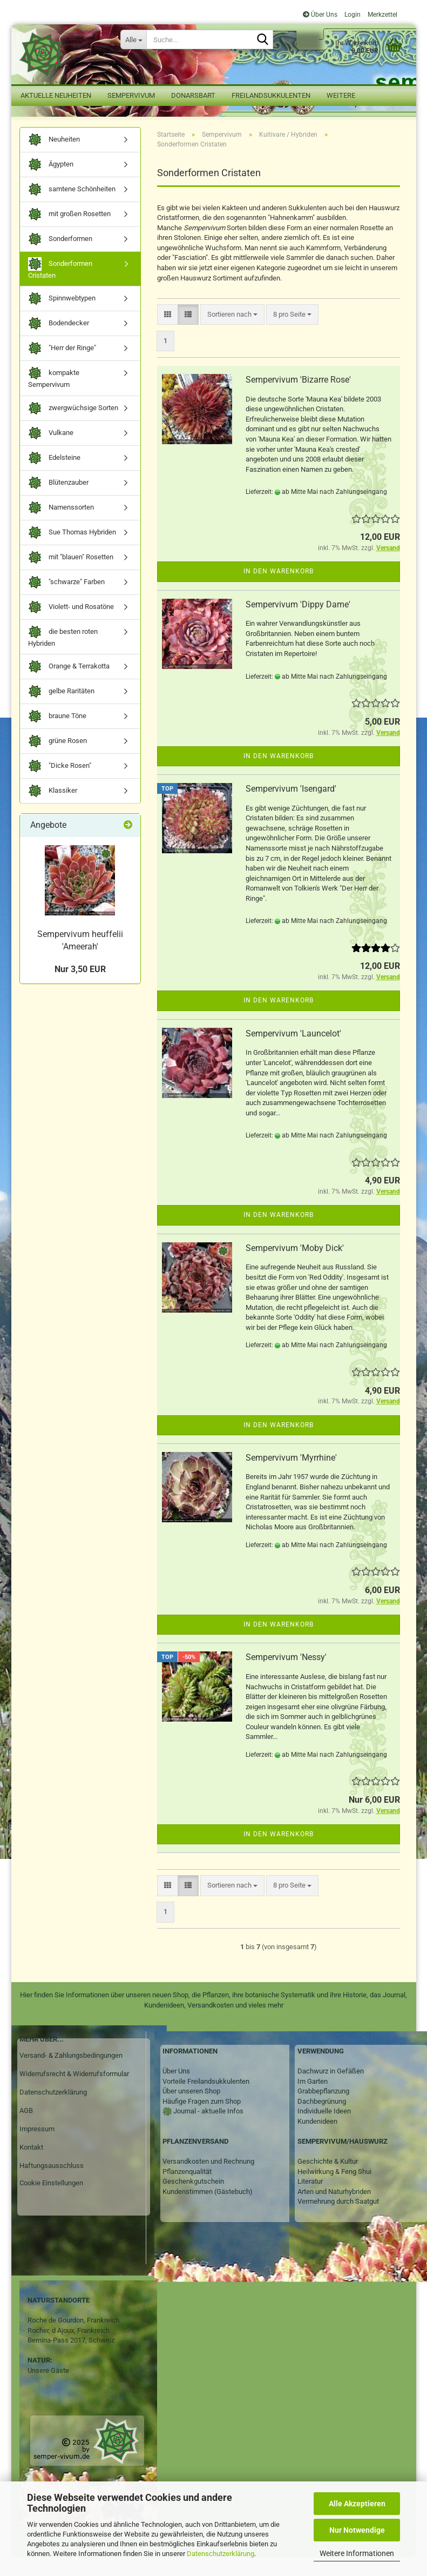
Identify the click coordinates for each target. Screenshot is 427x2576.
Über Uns (320, 14)
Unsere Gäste (48, 2389)
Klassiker (52, 810)
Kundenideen (317, 2140)
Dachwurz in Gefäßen (330, 2090)
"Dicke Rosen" (59, 785)
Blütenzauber (58, 501)
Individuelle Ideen (324, 2130)
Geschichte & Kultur (327, 2180)
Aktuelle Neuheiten (56, 95)
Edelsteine (54, 477)
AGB (26, 2129)
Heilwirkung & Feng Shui (334, 2190)
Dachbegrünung (321, 2120)
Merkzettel (381, 14)
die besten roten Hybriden (63, 655)
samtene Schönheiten (72, 208)
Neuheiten (54, 158)
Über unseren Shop (191, 2110)
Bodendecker (58, 343)
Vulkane (50, 452)
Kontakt (31, 2166)
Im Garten (312, 2100)
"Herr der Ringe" (62, 367)
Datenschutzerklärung (220, 2554)
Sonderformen (60, 258)
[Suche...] (133, 39)
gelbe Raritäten (61, 711)
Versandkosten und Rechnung (208, 2180)
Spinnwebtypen (62, 318)
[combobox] (232, 333)
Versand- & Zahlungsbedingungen (71, 2075)
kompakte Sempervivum (53, 397)
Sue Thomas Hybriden (72, 551)
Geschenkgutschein (193, 2201)
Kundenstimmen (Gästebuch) (207, 2210)
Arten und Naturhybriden (334, 2210)
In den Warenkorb (278, 590)
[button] (167, 333)
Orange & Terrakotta (69, 686)
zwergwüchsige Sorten (73, 427)
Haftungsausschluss (51, 2184)
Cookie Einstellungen (51, 2202)
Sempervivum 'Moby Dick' (295, 1267)
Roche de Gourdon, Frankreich (73, 2339)
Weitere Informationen (357, 2553)
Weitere (341, 95)
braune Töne (57, 735)
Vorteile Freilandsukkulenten (205, 2100)
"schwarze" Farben (66, 601)
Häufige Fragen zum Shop (201, 2120)
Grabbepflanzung (323, 2110)
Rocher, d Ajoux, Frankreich (69, 2349)
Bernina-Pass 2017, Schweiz (71, 2359)
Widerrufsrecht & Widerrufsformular (74, 2093)
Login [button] (352, 14)
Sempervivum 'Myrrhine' (291, 1476)
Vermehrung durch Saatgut (338, 2221)
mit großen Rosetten (69, 233)
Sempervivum (131, 95)
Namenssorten (61, 526)
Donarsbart (193, 95)
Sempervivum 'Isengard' (291, 807)
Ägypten (50, 183)
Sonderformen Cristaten (60, 287)
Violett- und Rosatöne (71, 626)
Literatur (310, 2201)
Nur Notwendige (357, 2530)
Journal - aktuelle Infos (207, 2130)
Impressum (37, 2148)
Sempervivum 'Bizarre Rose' (298, 398)
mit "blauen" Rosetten (70, 576)
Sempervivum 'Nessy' (286, 1676)
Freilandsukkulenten (271, 95)
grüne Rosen (57, 760)
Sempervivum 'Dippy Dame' (298, 623)
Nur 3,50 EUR (80, 988)
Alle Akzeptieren (357, 2503)
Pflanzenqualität (187, 2190)
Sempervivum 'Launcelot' (293, 1052)
